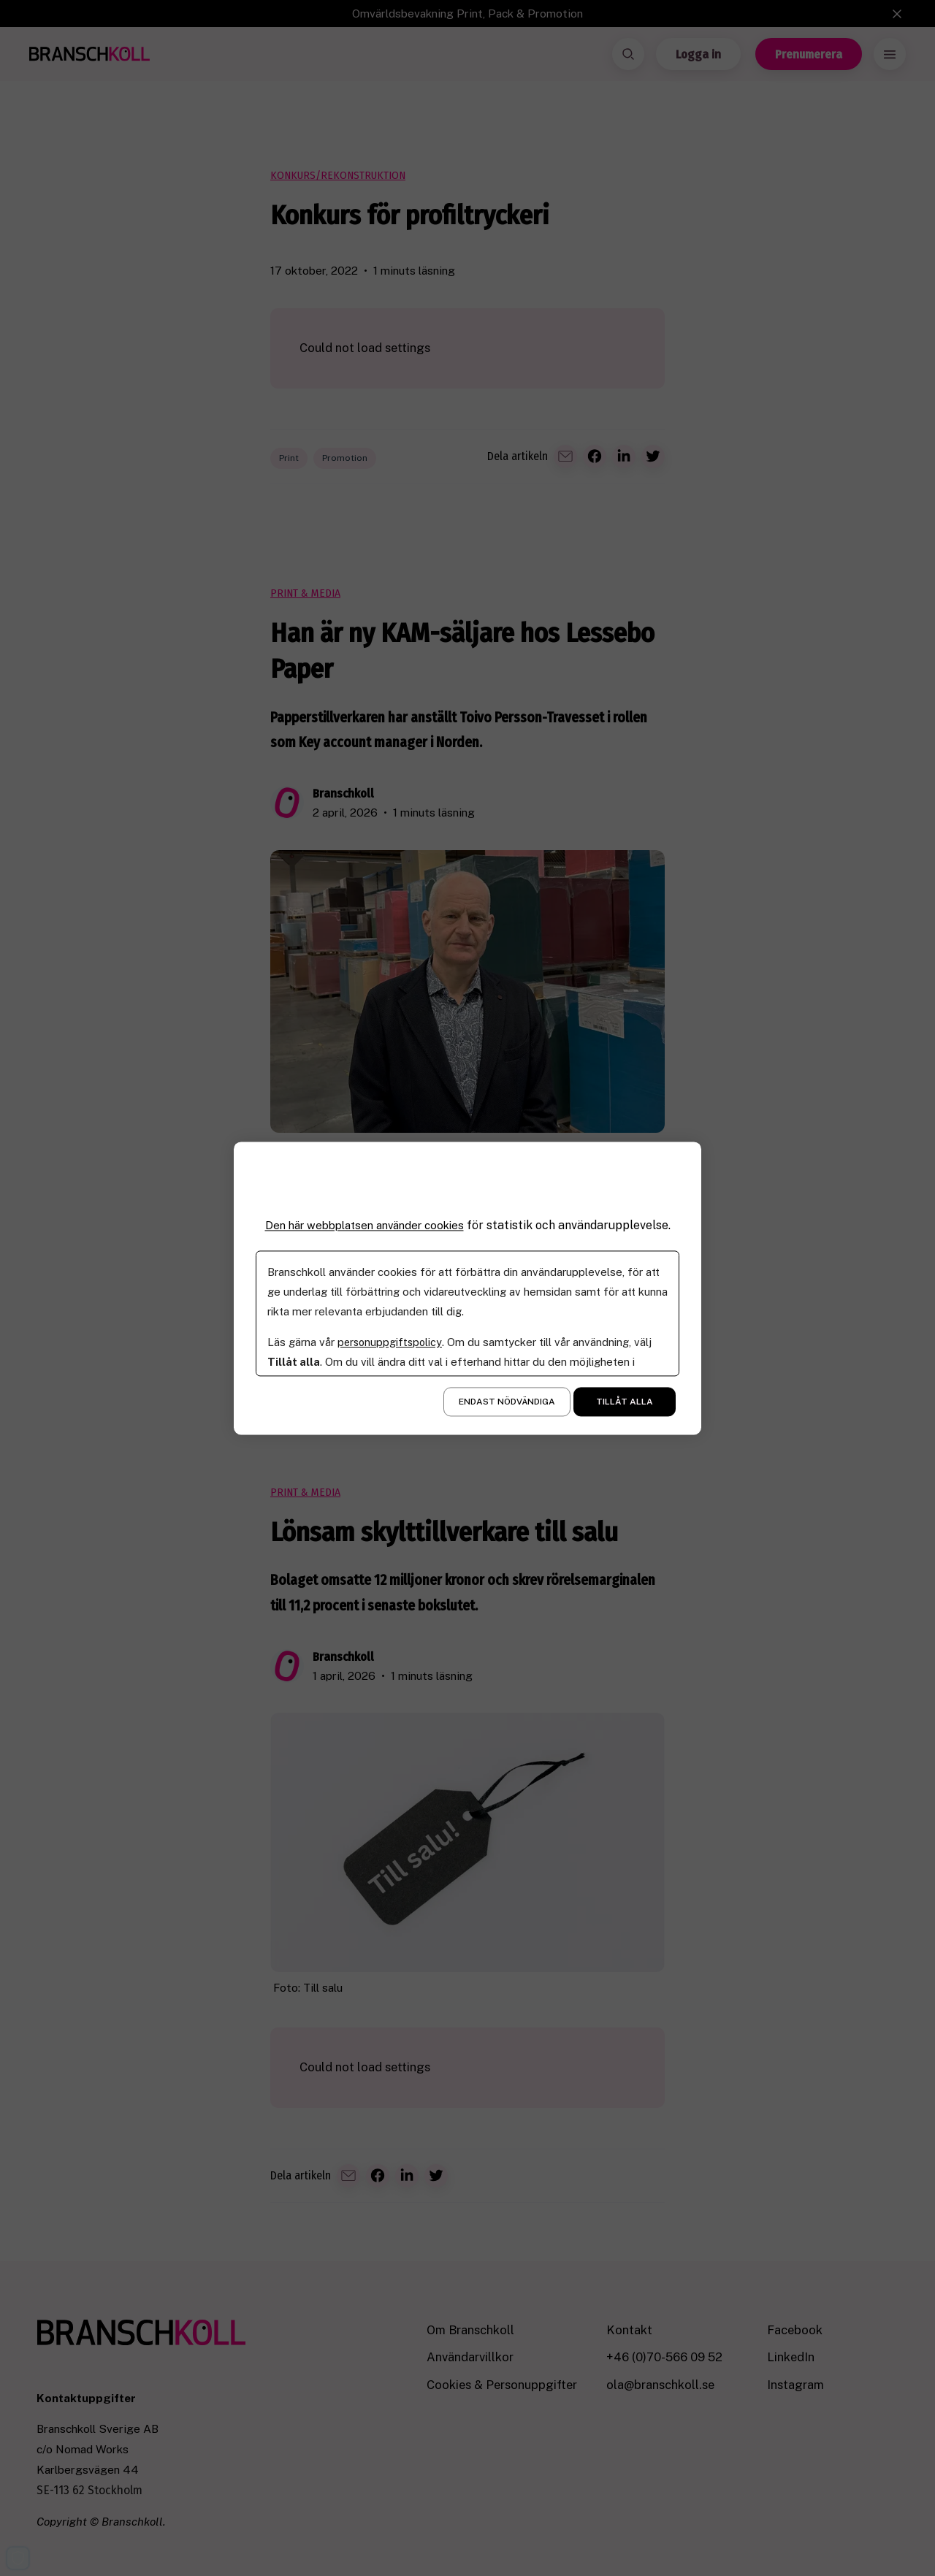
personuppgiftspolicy (391, 1342)
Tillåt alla (624, 1401)
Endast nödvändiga (507, 1401)
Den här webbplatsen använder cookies (364, 1225)
